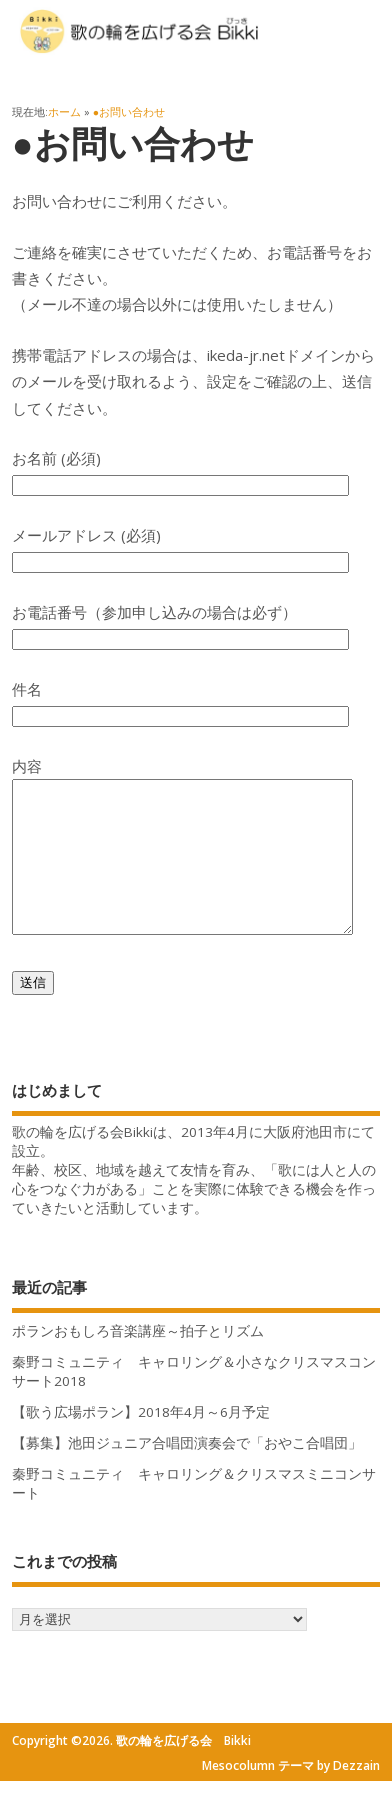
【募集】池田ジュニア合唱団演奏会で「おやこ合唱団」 (187, 1473)
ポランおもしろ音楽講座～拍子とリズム (138, 1361)
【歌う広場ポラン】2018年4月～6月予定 (141, 1442)
